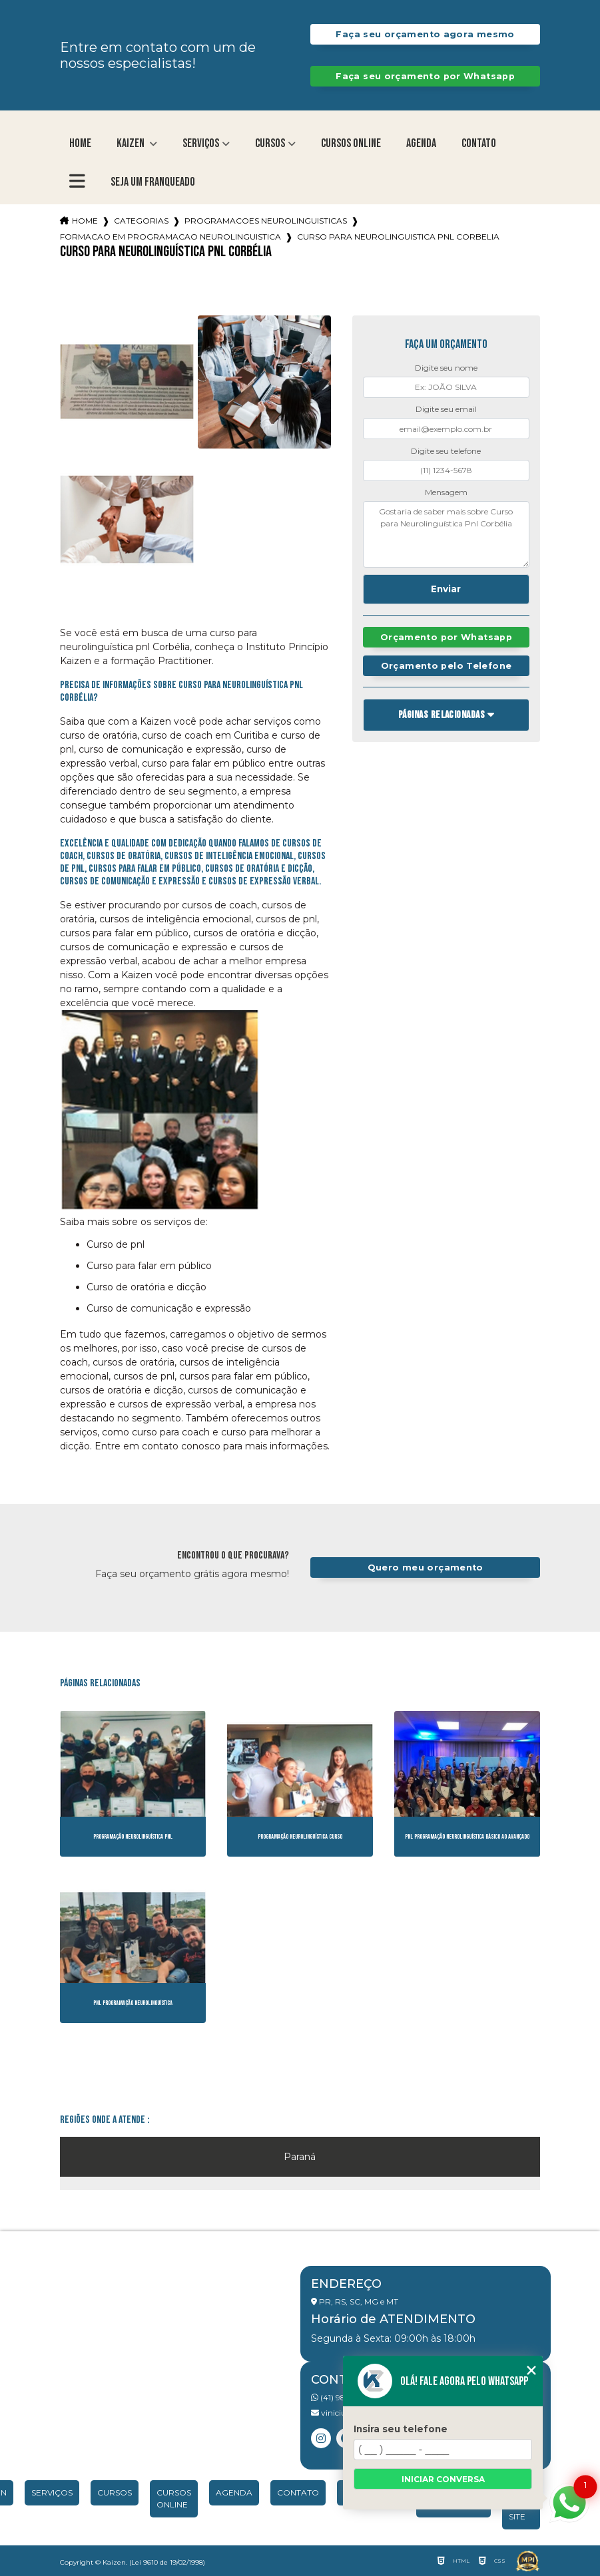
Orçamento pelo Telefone (446, 666)
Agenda (421, 143)
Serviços (200, 143)
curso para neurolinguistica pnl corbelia (398, 237)
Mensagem (446, 492)
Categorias (141, 221)
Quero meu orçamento (425, 1567)
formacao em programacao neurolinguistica (170, 237)
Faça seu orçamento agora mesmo (425, 34)
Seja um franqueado (153, 182)
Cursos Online (351, 143)
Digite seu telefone (446, 451)
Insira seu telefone (401, 2429)
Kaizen (132, 143)
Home (80, 143)
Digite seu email (446, 409)
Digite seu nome (446, 368)
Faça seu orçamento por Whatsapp (425, 76)
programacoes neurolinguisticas (265, 221)
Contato (478, 143)
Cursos (270, 143)
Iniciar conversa (443, 2479)
